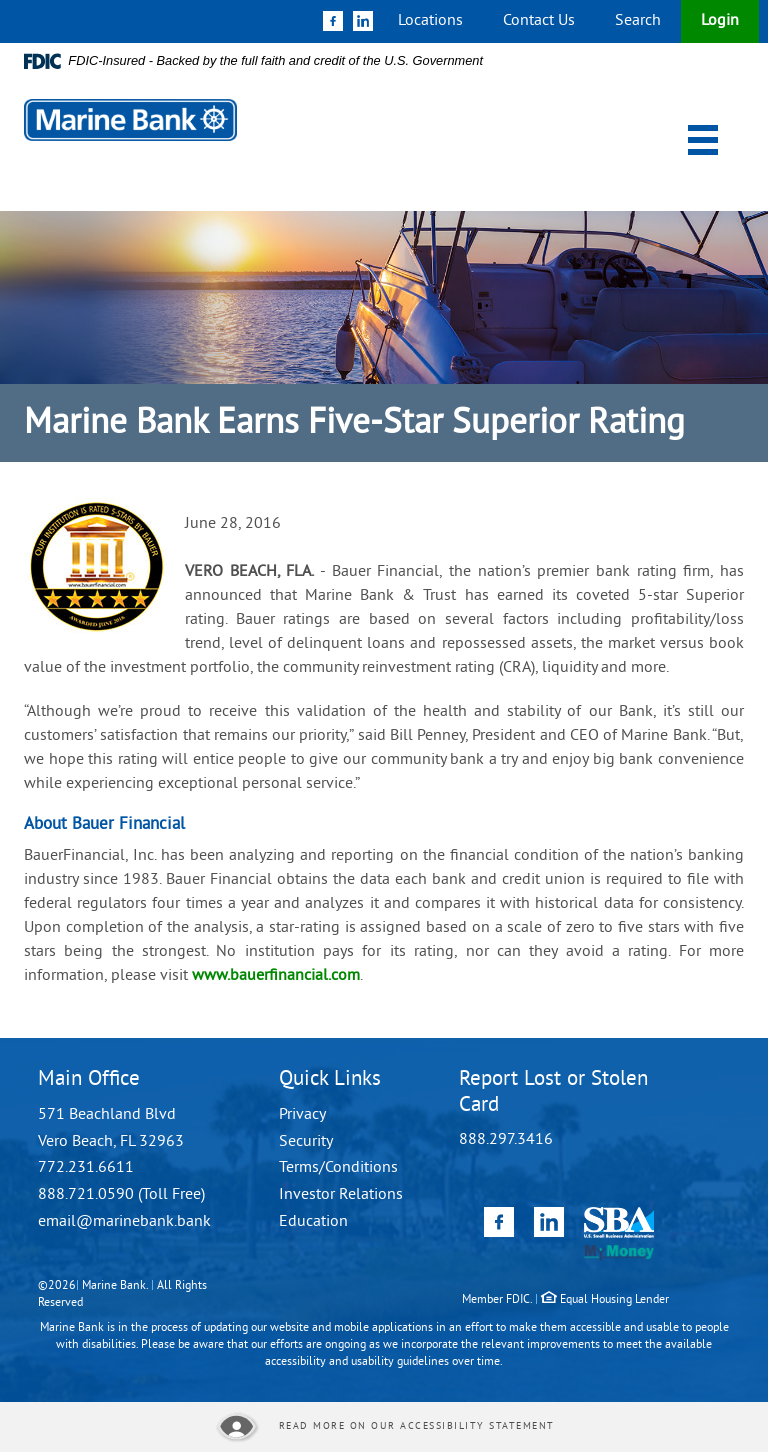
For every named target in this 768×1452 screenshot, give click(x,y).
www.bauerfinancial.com (276, 976)
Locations (430, 21)
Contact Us (539, 21)
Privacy (302, 1115)
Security (306, 1142)
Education (313, 1222)
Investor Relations (341, 1195)
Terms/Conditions (338, 1168)
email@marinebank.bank (124, 1222)
